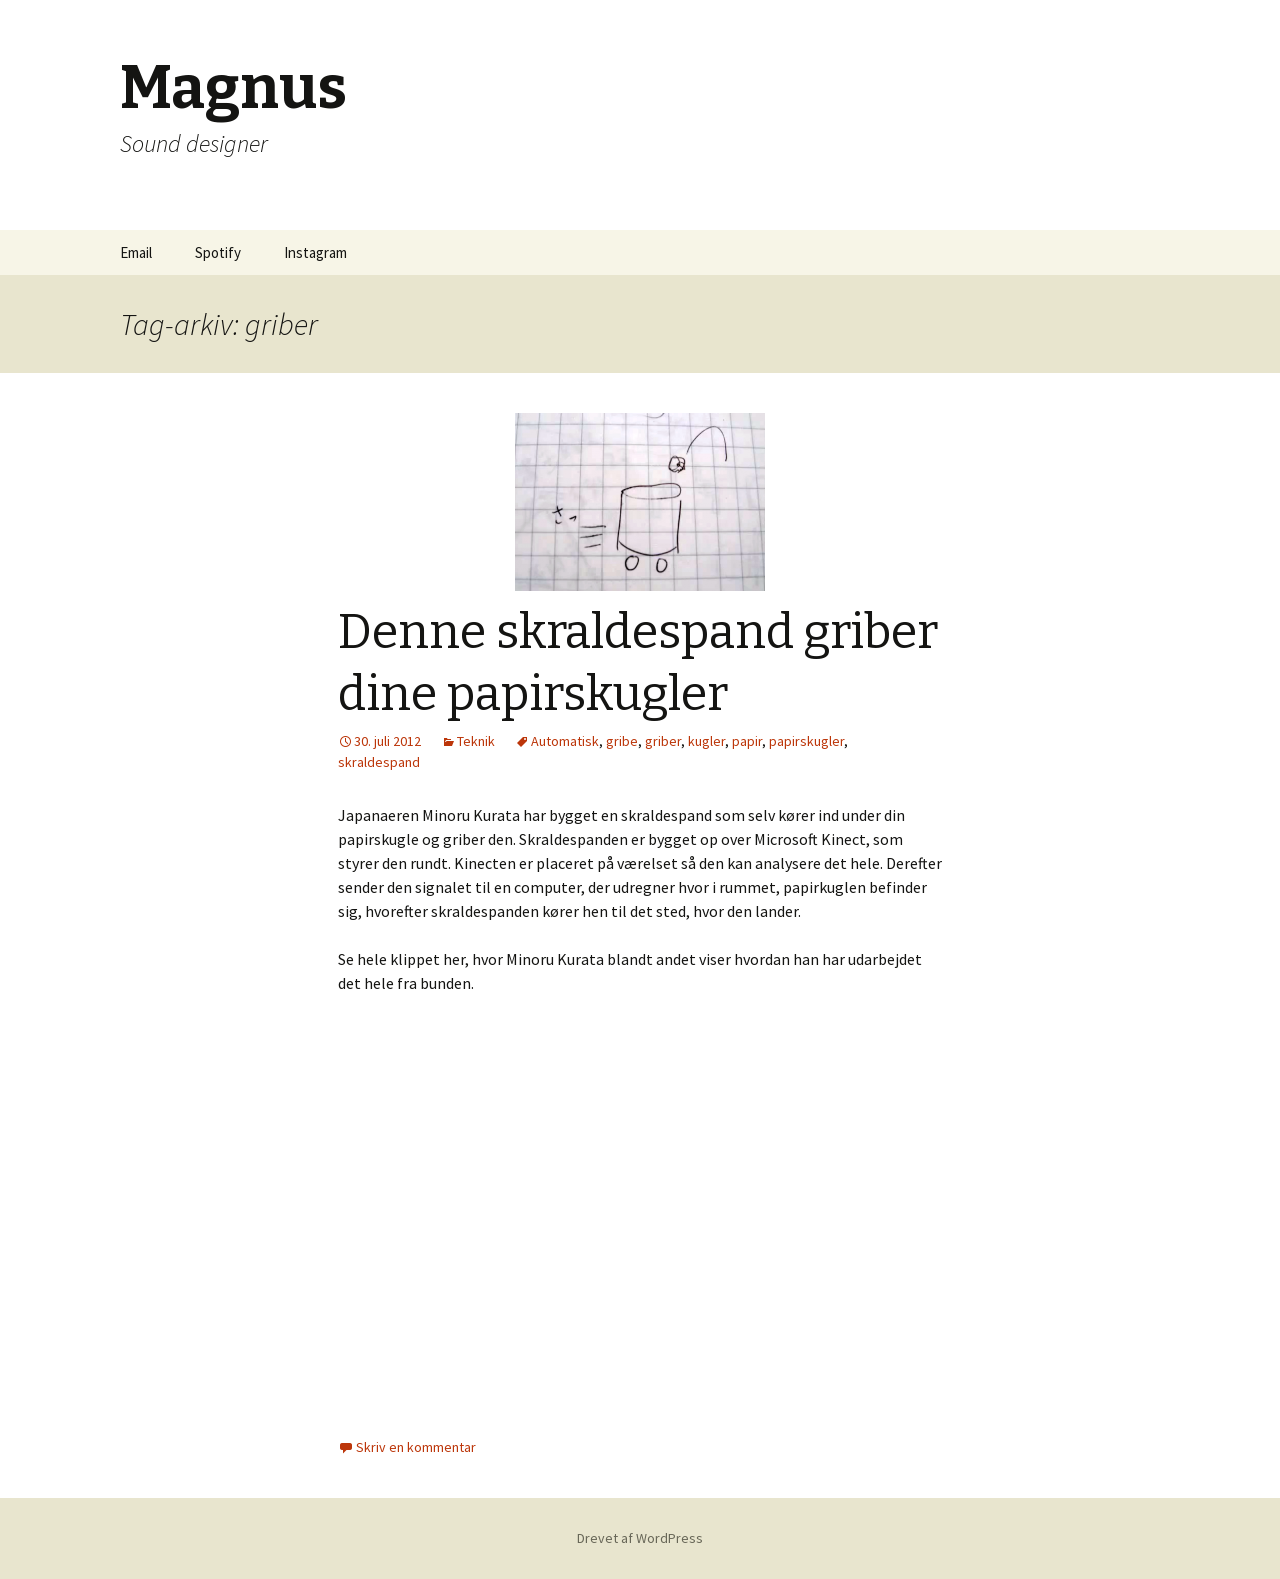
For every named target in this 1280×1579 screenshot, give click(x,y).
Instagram (315, 252)
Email (136, 252)
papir (747, 741)
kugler (706, 741)
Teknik (476, 741)
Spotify (218, 252)
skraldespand (379, 762)
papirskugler (806, 741)
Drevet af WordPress (640, 1538)
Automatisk (565, 741)
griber (663, 741)
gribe (622, 741)
